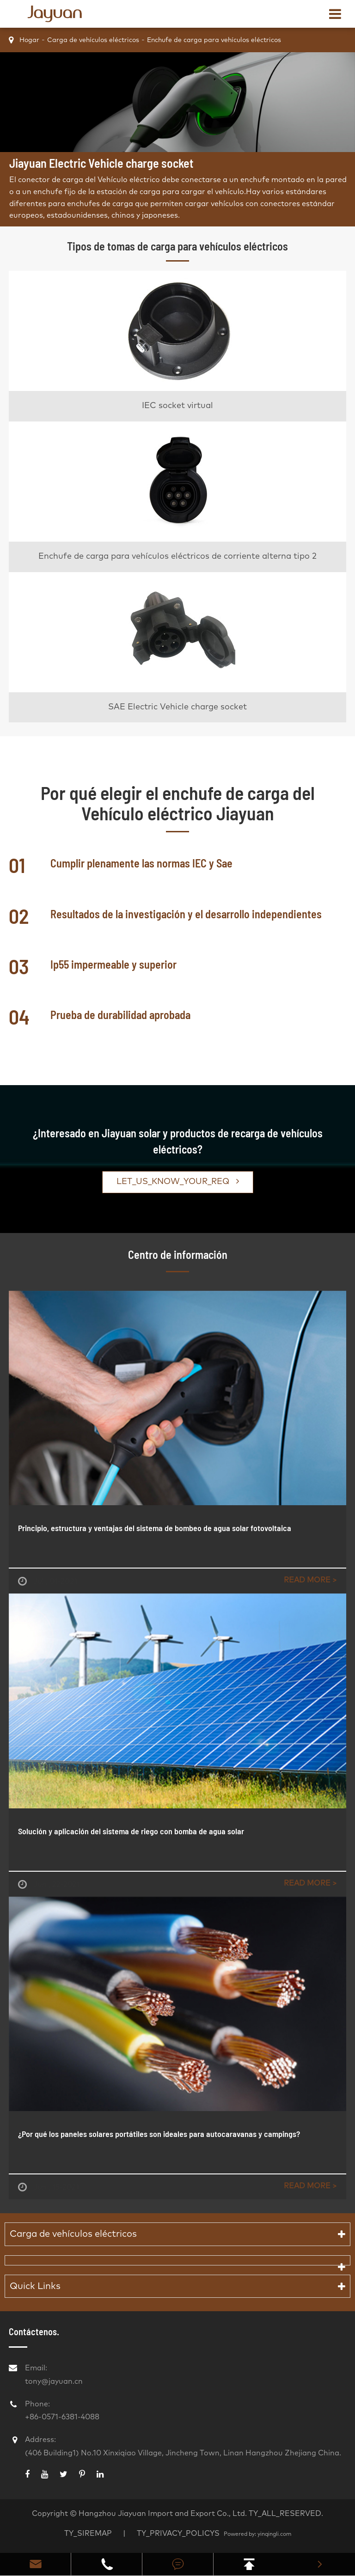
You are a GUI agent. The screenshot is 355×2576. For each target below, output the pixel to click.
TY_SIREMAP (88, 2533)
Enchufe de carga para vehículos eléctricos (214, 40)
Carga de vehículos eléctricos (93, 40)
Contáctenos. (34, 2331)
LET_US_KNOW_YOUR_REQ (177, 1181)
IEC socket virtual (177, 406)
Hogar (29, 40)
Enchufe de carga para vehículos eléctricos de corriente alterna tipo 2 (177, 556)
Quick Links (35, 2286)
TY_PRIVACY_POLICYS (179, 2533)
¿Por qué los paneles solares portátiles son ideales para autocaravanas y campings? (159, 2134)
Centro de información (177, 1254)
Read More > (310, 1580)
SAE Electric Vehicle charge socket (177, 707)
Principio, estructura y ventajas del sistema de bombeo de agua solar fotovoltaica (154, 1528)
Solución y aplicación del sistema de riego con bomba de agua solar (131, 1831)
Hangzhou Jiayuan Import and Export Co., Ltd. (163, 2513)
